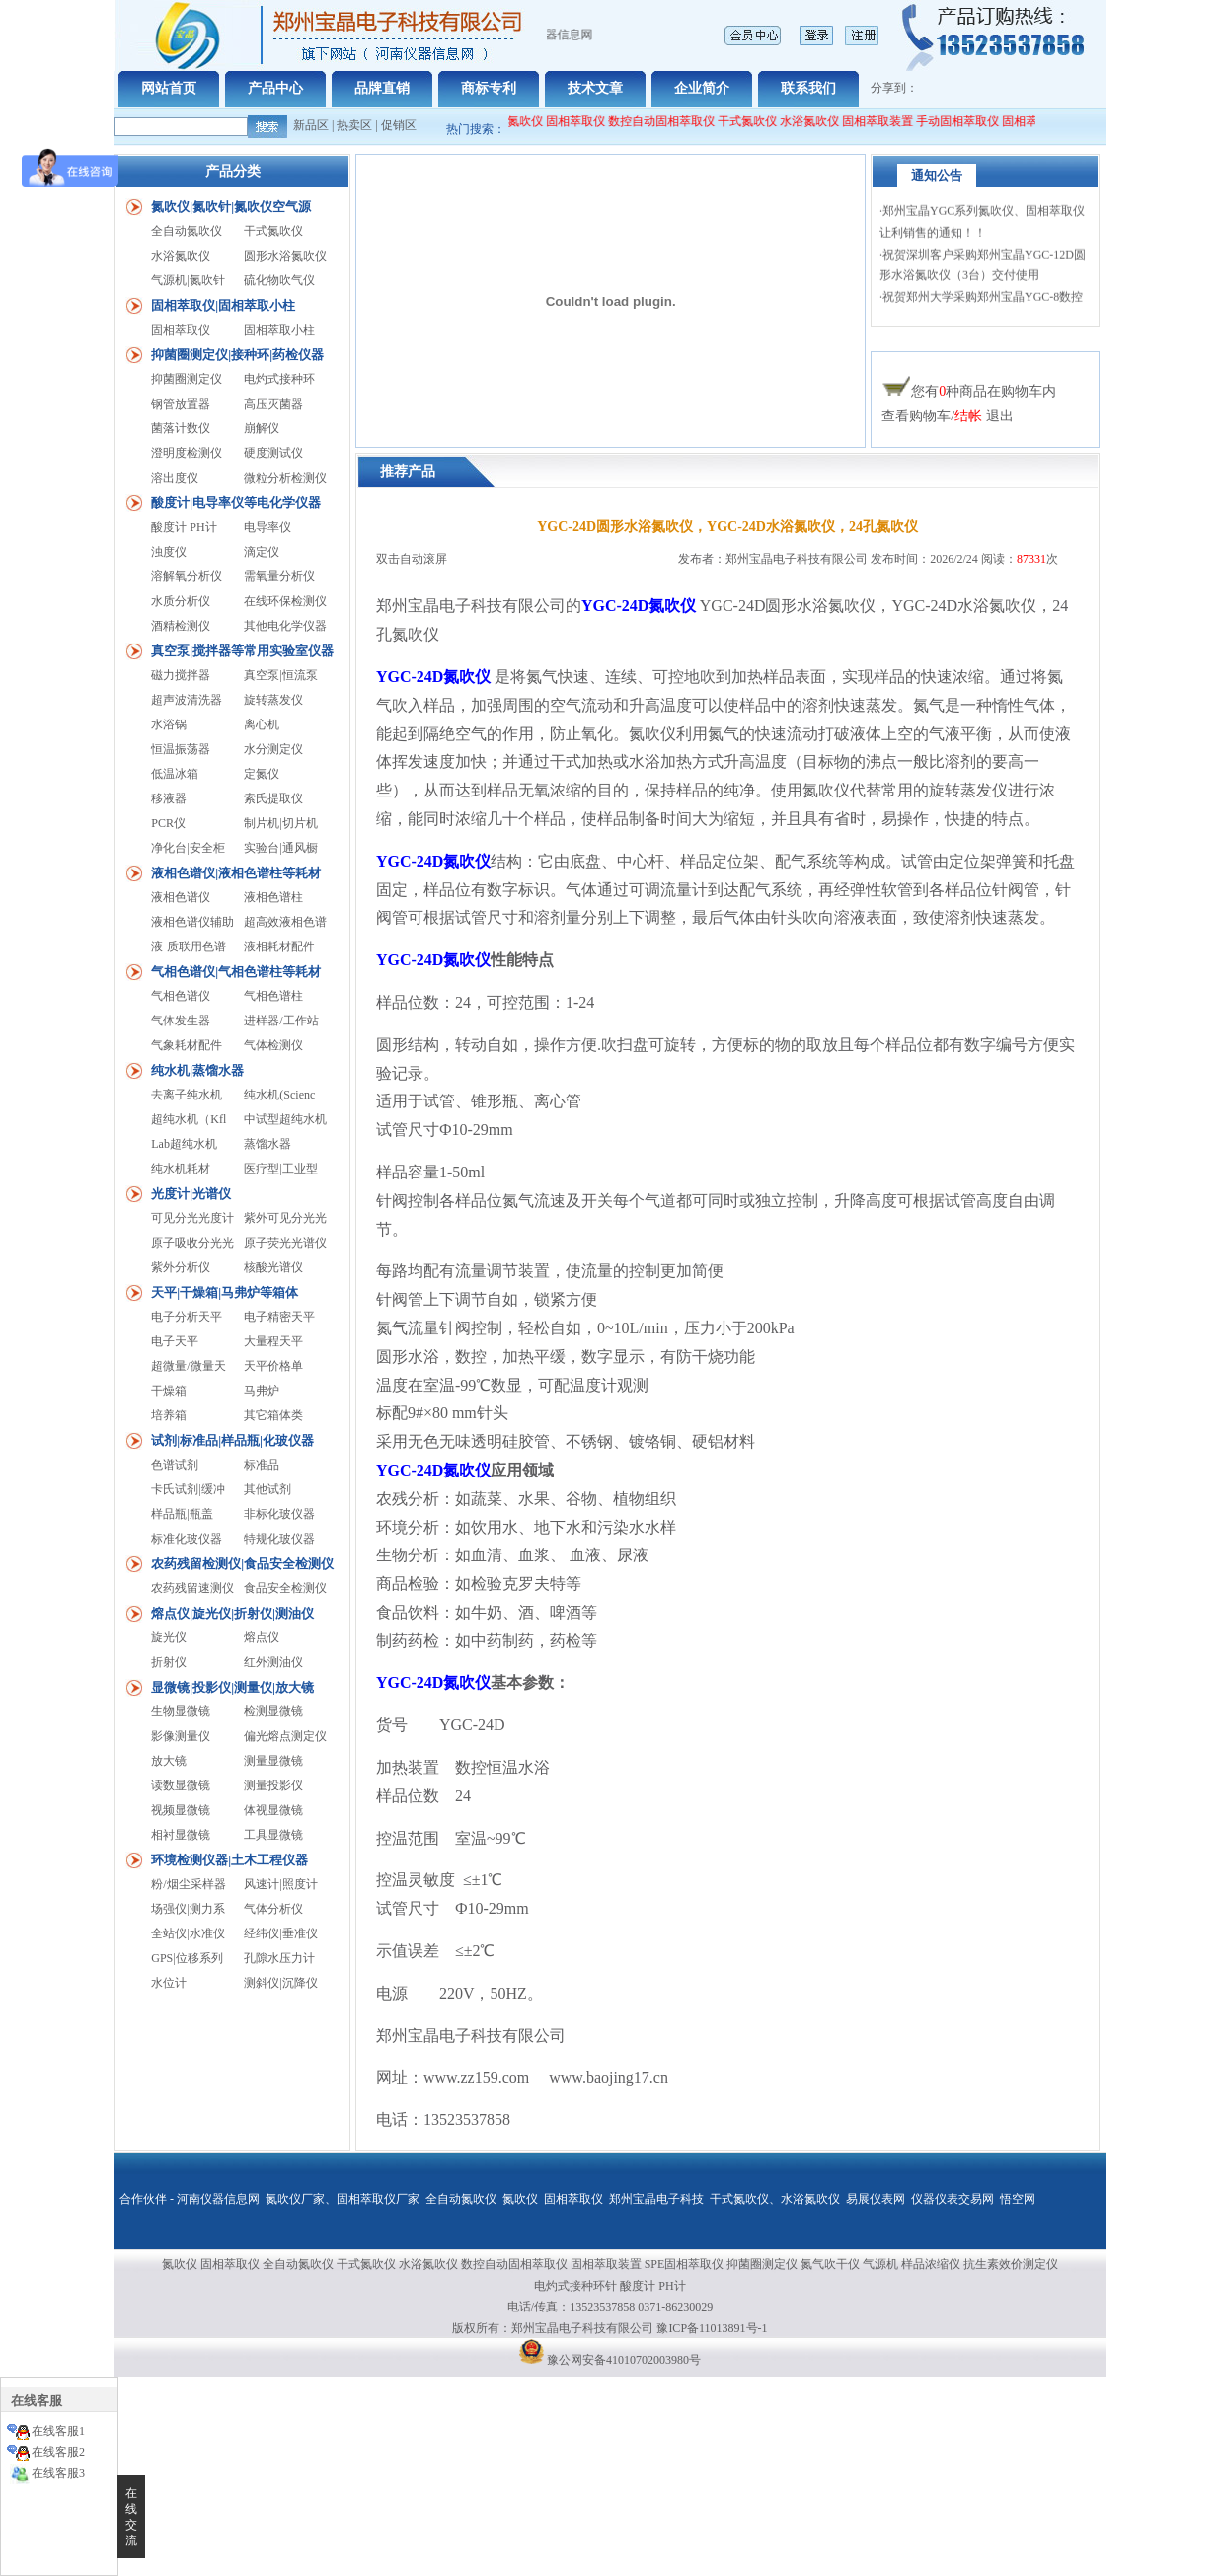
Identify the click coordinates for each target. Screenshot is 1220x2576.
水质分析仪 (180, 601)
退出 (1000, 416)
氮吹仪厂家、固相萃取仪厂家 (342, 2199)
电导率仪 (267, 527)
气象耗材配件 (186, 1045)
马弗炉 (261, 1391)
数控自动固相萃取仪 (671, 121)
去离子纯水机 (186, 1094)
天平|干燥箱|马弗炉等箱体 (224, 1292)
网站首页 (168, 88)
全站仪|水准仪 (187, 1933)
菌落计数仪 (180, 428)
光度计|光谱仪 (191, 1193)
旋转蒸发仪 (273, 700)
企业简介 (701, 88)
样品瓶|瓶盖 (181, 1514)
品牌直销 (382, 88)
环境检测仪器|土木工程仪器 (229, 1860)
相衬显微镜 (180, 1835)
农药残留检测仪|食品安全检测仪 (242, 1563)
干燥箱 (169, 1391)
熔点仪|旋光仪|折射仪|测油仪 (232, 1613)
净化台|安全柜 (187, 848)
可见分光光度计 (192, 1218)
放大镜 (169, 1761)
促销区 (399, 125)
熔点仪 (261, 1637)
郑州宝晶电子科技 (656, 2199)
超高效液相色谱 (285, 922)
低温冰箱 (174, 774)
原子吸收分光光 (192, 1243)
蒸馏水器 (267, 1144)
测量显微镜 (273, 1761)
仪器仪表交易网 (952, 2199)
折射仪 (169, 1662)
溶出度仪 (174, 478)
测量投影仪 (273, 1785)
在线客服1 (58, 2431)
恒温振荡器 (180, 749)
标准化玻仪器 (186, 1539)
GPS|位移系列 (186, 1958)
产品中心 (275, 88)
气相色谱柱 (273, 996)
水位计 (169, 1983)
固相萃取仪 (587, 121)
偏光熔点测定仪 (285, 1736)
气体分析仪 (273, 1909)
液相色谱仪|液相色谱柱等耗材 (236, 873)
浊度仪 (169, 552)
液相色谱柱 (273, 897)
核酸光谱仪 (273, 1267)
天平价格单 (273, 1366)
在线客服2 (58, 2452)
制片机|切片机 (280, 823)
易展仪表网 (875, 2199)
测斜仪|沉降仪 (280, 1983)
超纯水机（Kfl (188, 1119)
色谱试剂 (174, 1465)
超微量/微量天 (188, 1366)
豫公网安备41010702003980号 (624, 2360)
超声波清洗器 (186, 700)
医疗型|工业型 (280, 1168)
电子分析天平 (186, 1317)
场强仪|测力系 (187, 1909)
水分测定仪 (273, 749)
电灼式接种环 (279, 379)
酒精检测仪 (180, 626)
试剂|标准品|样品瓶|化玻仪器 (232, 1440)
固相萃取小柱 (279, 330)
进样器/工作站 (281, 1020)
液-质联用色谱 (188, 946)
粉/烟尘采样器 (188, 1884)
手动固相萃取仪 (967, 121)
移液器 (169, 798)
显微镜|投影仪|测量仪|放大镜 (232, 1687)
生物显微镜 (180, 1711)
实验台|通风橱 (280, 848)
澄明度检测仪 (186, 453)
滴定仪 (261, 552)
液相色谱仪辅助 (192, 922)
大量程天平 (273, 1341)
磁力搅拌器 (180, 675)
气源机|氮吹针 (187, 280)
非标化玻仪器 (279, 1514)
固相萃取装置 (887, 121)
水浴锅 (169, 724)
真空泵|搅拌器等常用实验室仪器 (242, 651)
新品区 (311, 125)
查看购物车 (916, 416)
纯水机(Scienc (279, 1094)
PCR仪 (168, 823)
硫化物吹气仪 (279, 280)
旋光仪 (169, 1637)
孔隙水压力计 (279, 1958)
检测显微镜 (273, 1711)
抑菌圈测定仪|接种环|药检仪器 (237, 354)
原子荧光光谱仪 (285, 1243)
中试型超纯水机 (285, 1119)
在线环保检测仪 (285, 601)
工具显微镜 (273, 1835)
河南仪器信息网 (218, 2199)
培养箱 (169, 1415)
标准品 (261, 1465)
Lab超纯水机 (184, 1144)
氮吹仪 (520, 2199)
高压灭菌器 (273, 404)
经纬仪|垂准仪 (280, 1933)
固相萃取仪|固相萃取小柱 (223, 305)
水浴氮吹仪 (819, 121)
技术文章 (595, 88)
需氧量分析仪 (279, 576)
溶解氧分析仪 (186, 576)
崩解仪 (261, 428)
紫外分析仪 (180, 1267)
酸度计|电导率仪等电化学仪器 (236, 502)
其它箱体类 (273, 1415)
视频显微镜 (180, 1810)
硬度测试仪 (273, 453)
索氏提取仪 (273, 798)
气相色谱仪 (180, 996)
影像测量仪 (180, 1736)
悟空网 (1017, 2199)
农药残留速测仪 (192, 1588)
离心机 (261, 724)
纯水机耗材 (180, 1168)
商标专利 (488, 88)
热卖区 (354, 125)
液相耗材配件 (279, 946)
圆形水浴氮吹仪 (285, 256)
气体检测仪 (273, 1045)
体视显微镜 (273, 1810)
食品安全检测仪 (285, 1588)
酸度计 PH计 (183, 527)
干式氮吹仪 (757, 121)
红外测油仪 (273, 1662)
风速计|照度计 (280, 1884)
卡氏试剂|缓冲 (187, 1489)
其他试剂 (267, 1489)
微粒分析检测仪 (285, 478)
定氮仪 (261, 774)
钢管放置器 (180, 404)
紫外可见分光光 (285, 1218)
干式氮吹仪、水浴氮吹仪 (775, 2199)
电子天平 (174, 1341)
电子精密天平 (279, 1317)
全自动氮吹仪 (517, 121)
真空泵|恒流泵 (280, 675)
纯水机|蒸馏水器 (197, 1070)
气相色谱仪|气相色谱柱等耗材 (236, 971)
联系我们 (808, 88)
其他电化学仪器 (285, 626)
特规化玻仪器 (279, 1539)
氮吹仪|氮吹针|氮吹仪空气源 (231, 206)
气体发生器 (180, 1020)
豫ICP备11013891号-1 (711, 2328)
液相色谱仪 (180, 897)
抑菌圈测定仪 (186, 379)
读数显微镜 (180, 1785)
